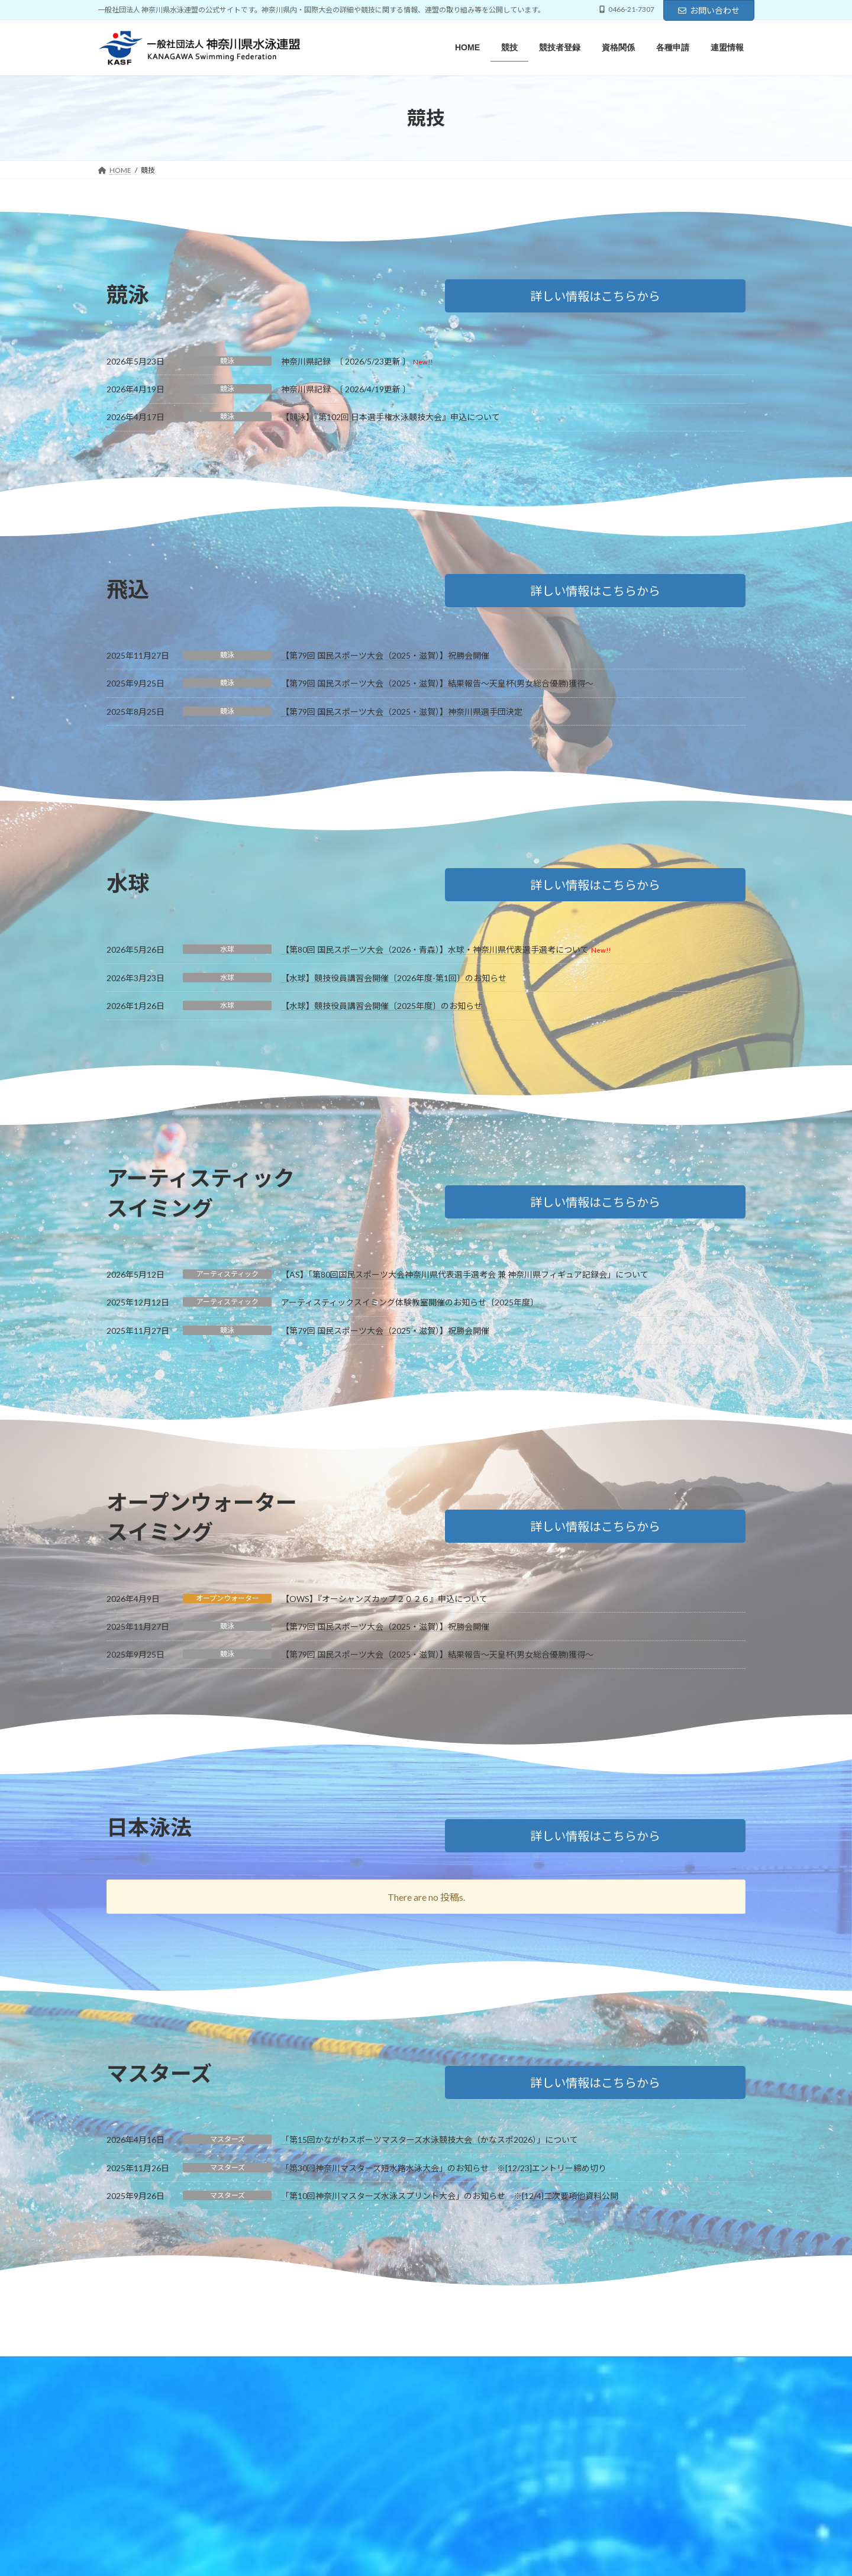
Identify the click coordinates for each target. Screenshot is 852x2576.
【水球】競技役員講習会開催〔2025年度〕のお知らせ (381, 1006)
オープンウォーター (227, 1598)
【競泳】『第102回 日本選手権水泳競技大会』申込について (390, 417)
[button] (595, 295)
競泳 (227, 360)
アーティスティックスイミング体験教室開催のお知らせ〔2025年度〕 (409, 1302)
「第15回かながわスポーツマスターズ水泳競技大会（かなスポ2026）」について (429, 2140)
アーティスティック (227, 1273)
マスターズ (227, 2139)
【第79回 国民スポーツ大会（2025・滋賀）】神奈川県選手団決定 (401, 712)
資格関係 (264, 2367)
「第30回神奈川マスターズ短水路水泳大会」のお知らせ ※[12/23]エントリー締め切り (443, 2168)
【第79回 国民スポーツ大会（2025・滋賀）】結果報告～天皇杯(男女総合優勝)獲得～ (437, 683)
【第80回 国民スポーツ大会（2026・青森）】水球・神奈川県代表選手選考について (435, 949)
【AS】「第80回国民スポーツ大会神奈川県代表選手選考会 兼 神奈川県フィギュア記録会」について (464, 1274)
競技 (161, 2367)
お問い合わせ (709, 10)
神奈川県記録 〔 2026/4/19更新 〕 (346, 389)
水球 (227, 948)
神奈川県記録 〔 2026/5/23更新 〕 (346, 361)
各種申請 (315, 2367)
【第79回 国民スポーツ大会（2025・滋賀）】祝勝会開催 (385, 655)
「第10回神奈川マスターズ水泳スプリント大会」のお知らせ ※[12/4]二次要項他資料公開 (449, 2196)
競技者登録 (209, 2367)
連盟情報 (367, 2367)
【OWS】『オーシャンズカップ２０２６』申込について (384, 1599)
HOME (120, 2367)
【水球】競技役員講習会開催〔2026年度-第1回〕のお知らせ (393, 978)
